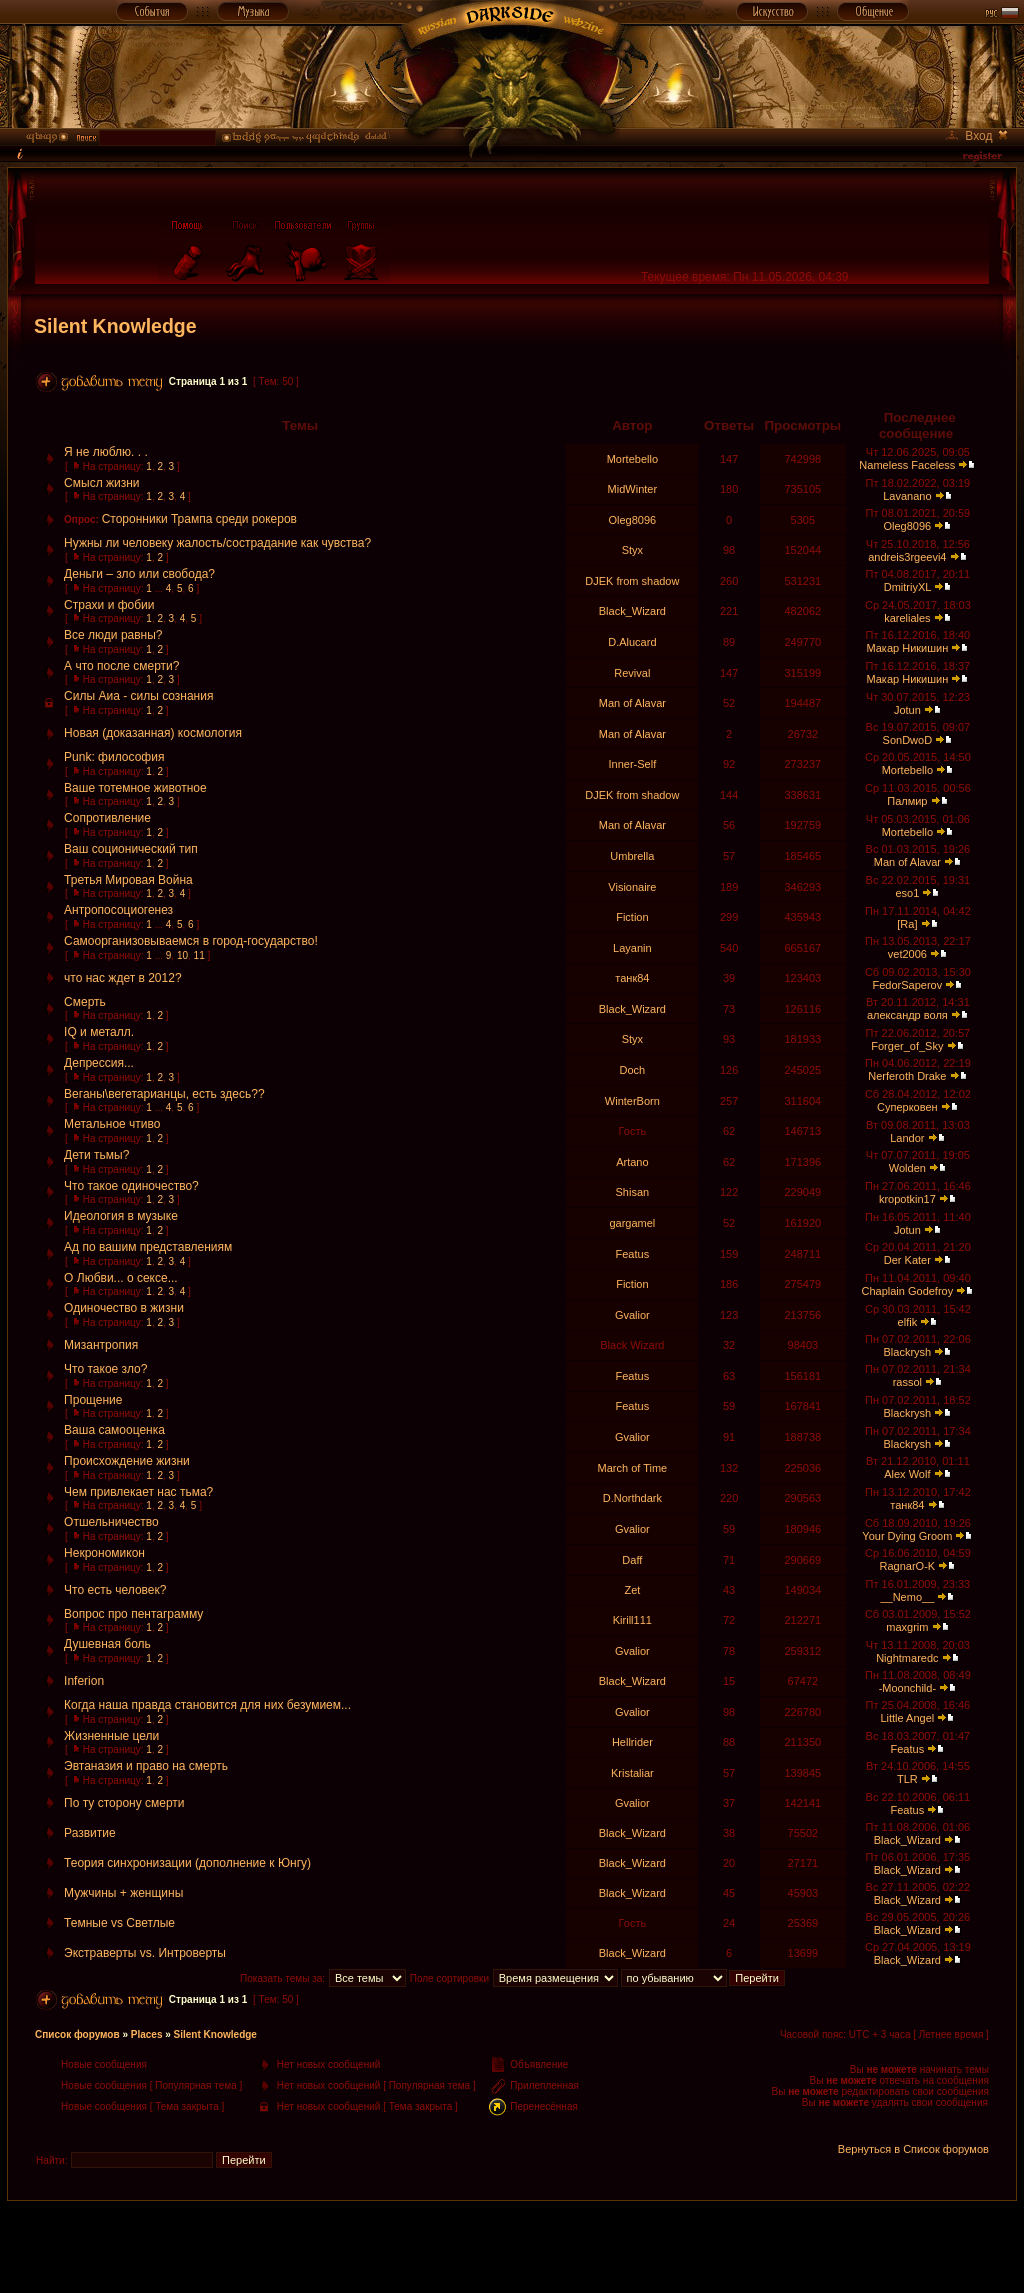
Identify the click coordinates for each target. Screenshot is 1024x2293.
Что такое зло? (105, 1369)
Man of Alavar (632, 703)
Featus (633, 1254)
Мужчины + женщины (123, 1893)
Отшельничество (111, 1522)
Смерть (85, 1002)
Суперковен (907, 1107)
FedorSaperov (908, 985)
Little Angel (907, 1718)
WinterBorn (632, 1101)
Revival (632, 673)
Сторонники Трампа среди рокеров (199, 519)
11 (199, 955)
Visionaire (632, 887)
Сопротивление (107, 818)
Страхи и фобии (109, 605)
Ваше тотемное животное (135, 788)
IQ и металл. (99, 1032)
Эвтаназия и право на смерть (146, 1766)
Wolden (907, 1168)
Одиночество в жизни (124, 1308)
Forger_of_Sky (907, 1046)
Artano (632, 1162)
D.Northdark (632, 1498)
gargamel (632, 1223)
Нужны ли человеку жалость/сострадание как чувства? (217, 543)
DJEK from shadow (632, 581)
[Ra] (907, 924)
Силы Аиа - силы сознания (138, 696)
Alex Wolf (907, 1474)
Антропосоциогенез (118, 910)
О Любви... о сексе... (121, 1278)
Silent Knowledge (115, 326)
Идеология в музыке (121, 1216)
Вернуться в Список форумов (913, 2149)
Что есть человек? (115, 1590)
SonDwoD (908, 740)
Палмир (907, 801)
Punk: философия (114, 757)
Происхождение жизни (127, 1461)
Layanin (632, 948)
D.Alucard (632, 642)
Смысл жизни (101, 483)
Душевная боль (107, 1644)
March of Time (633, 1468)
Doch (633, 1070)
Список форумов (77, 2034)
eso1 (907, 893)
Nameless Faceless (907, 465)
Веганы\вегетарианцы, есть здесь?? (164, 1094)
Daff (632, 1560)
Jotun (907, 710)
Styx (632, 550)
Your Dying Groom (907, 1536)
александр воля (907, 1015)
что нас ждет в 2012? (122, 978)
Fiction (632, 917)
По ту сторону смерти (124, 1803)
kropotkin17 (907, 1199)
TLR (907, 1779)
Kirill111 (632, 1620)
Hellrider (632, 1742)
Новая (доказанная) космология (153, 733)
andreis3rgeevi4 (907, 557)
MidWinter (633, 489)
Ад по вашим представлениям (148, 1247)
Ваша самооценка (114, 1430)
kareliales (907, 618)
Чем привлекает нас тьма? (138, 1492)
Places (147, 2034)
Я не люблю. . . (106, 452)
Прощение (93, 1400)
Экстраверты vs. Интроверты (145, 1953)
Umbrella (632, 856)
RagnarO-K (908, 1566)
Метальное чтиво (112, 1124)
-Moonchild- (907, 1688)
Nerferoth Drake (907, 1076)
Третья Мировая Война (128, 880)
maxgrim (907, 1627)
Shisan (633, 1192)
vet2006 (907, 954)
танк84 (632, 978)
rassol (907, 1382)
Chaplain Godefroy (907, 1291)
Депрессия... (99, 1063)
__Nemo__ (907, 1597)
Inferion (84, 1681)
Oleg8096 (633, 520)
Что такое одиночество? (131, 1186)
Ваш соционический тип (131, 849)
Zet (632, 1590)
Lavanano (907, 496)
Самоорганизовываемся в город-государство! (191, 941)
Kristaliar (632, 1773)
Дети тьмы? (96, 1155)
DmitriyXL (907, 587)
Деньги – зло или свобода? (139, 574)
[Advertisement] (512, 2246)
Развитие (90, 1833)
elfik (908, 1322)
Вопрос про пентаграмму (133, 1614)
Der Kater (907, 1260)
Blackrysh (908, 1352)
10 (182, 955)
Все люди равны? (113, 635)
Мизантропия (101, 1345)
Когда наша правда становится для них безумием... (207, 1705)
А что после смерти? (121, 666)
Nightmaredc (907, 1658)
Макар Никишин (907, 648)
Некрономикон (104, 1553)
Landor (907, 1138)
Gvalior (632, 1315)
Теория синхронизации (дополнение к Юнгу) (187, 1863)
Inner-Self (633, 764)
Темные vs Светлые (119, 1923)
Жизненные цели (111, 1736)
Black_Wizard (632, 611)
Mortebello (632, 459)
